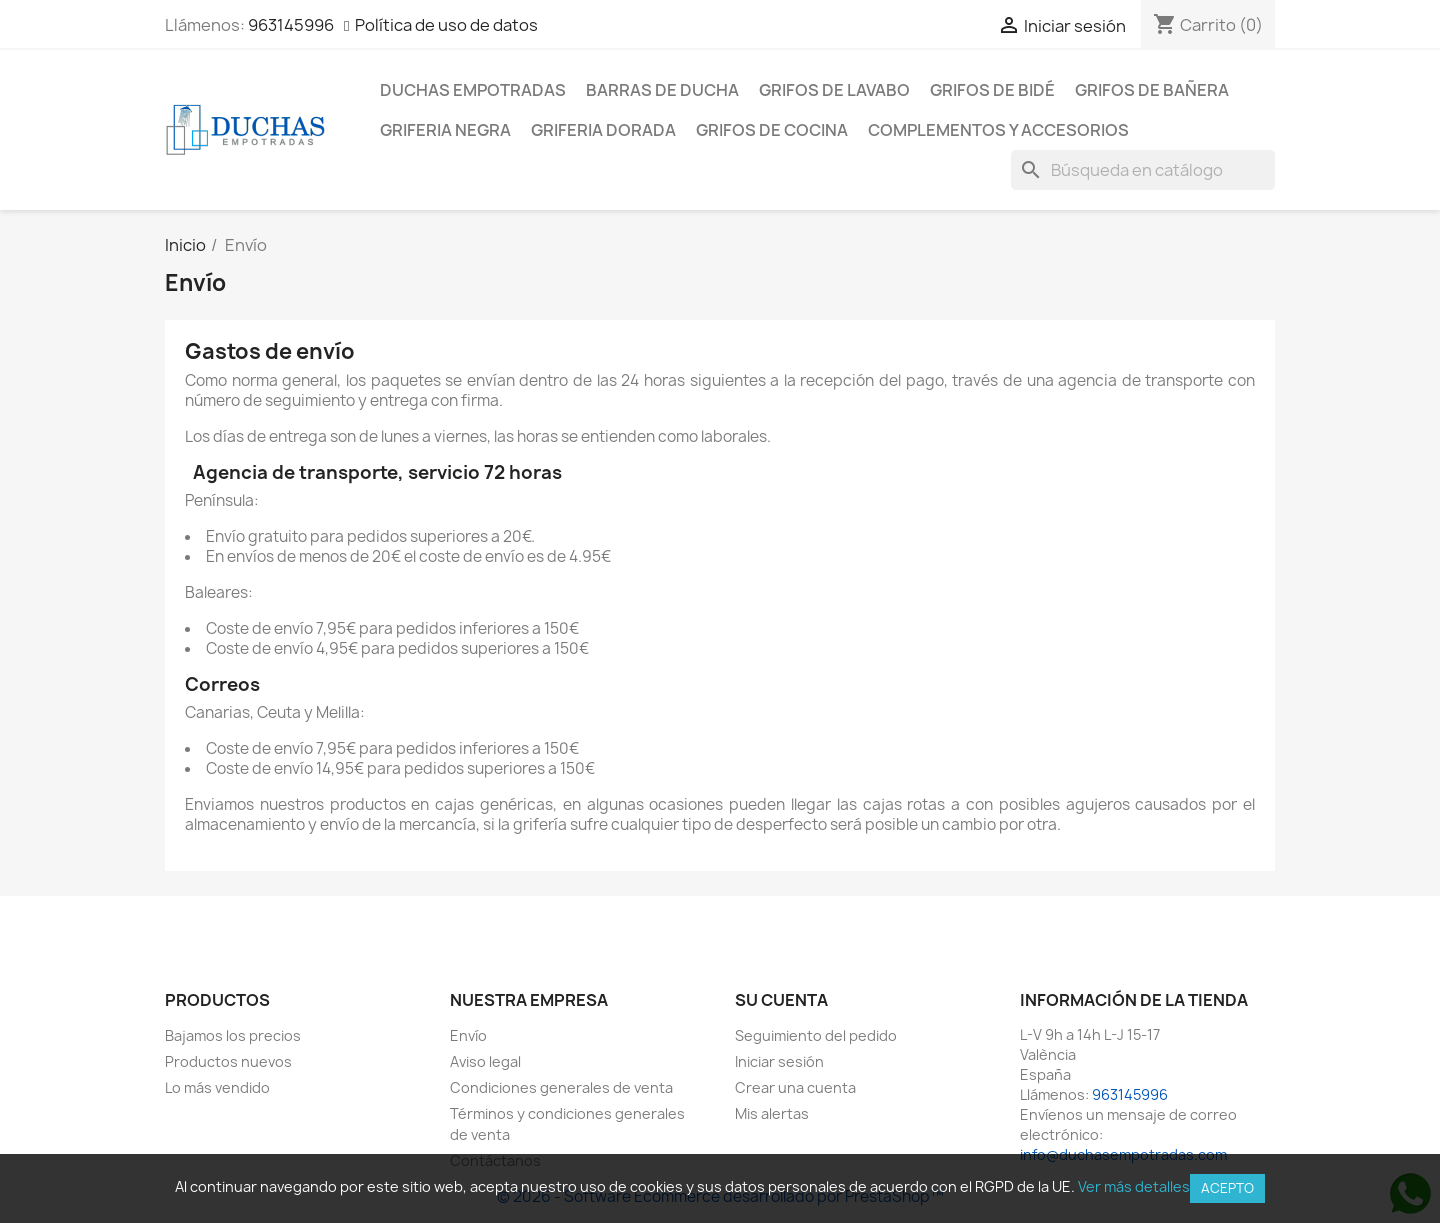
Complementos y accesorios (998, 130)
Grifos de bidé (992, 90)
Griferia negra (445, 130)
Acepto (1227, 1188)
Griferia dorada (603, 130)
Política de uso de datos (446, 25)
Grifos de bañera (1152, 90)
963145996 (291, 25)
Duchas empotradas (473, 90)
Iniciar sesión (779, 1061)
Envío (468, 1035)
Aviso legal (485, 1061)
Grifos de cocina (772, 130)
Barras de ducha (662, 90)
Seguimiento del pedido (816, 1035)
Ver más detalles (1134, 1186)
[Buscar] (1143, 170)
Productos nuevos (228, 1061)
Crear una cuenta (795, 1087)
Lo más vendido (217, 1087)
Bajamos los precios (233, 1035)
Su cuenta (781, 1000)
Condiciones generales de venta (561, 1087)
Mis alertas (772, 1113)
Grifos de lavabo (834, 90)
